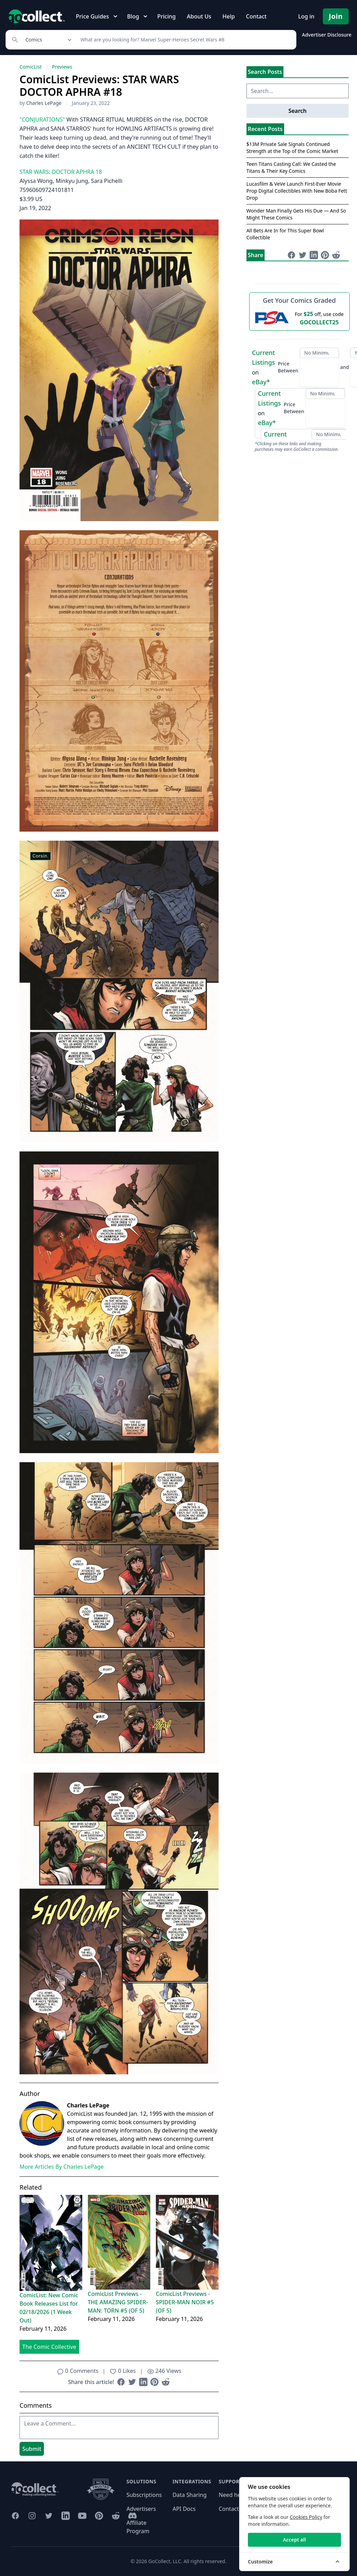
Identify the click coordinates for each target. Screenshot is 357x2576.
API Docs (184, 2509)
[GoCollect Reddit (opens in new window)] (116, 2516)
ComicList (30, 66)
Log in (306, 16)
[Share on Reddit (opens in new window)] (165, 2382)
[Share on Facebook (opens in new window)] (121, 2382)
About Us (199, 16)
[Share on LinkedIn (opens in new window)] (143, 2382)
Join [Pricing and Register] (336, 16)
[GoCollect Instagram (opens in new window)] (32, 2516)
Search (297, 111)
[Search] (184, 39)
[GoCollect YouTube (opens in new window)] (82, 2516)
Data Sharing (190, 2495)
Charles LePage (43, 103)
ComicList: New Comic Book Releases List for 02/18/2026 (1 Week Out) (49, 2307)
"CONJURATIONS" (42, 119)
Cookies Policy (306, 2517)
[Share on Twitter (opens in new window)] (132, 2382)
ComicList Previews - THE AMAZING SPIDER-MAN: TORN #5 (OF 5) (118, 2302)
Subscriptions (144, 2495)
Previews (62, 66)
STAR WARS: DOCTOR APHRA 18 (61, 172)
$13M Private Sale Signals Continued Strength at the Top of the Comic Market (292, 147)
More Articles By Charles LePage (62, 2166)
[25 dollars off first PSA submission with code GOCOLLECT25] (299, 317)
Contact (256, 16)
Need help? (233, 2495)
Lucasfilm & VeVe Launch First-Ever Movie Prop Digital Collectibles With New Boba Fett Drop (296, 190)
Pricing (166, 16)
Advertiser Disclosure (326, 34)
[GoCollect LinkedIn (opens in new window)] (65, 2516)
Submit (31, 2449)
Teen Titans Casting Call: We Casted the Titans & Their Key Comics (291, 167)
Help (228, 16)
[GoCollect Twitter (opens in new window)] (49, 2516)
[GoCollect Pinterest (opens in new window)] (99, 2516)
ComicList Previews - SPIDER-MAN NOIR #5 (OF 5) (185, 2302)
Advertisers (141, 2509)
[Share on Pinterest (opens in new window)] (154, 2382)
